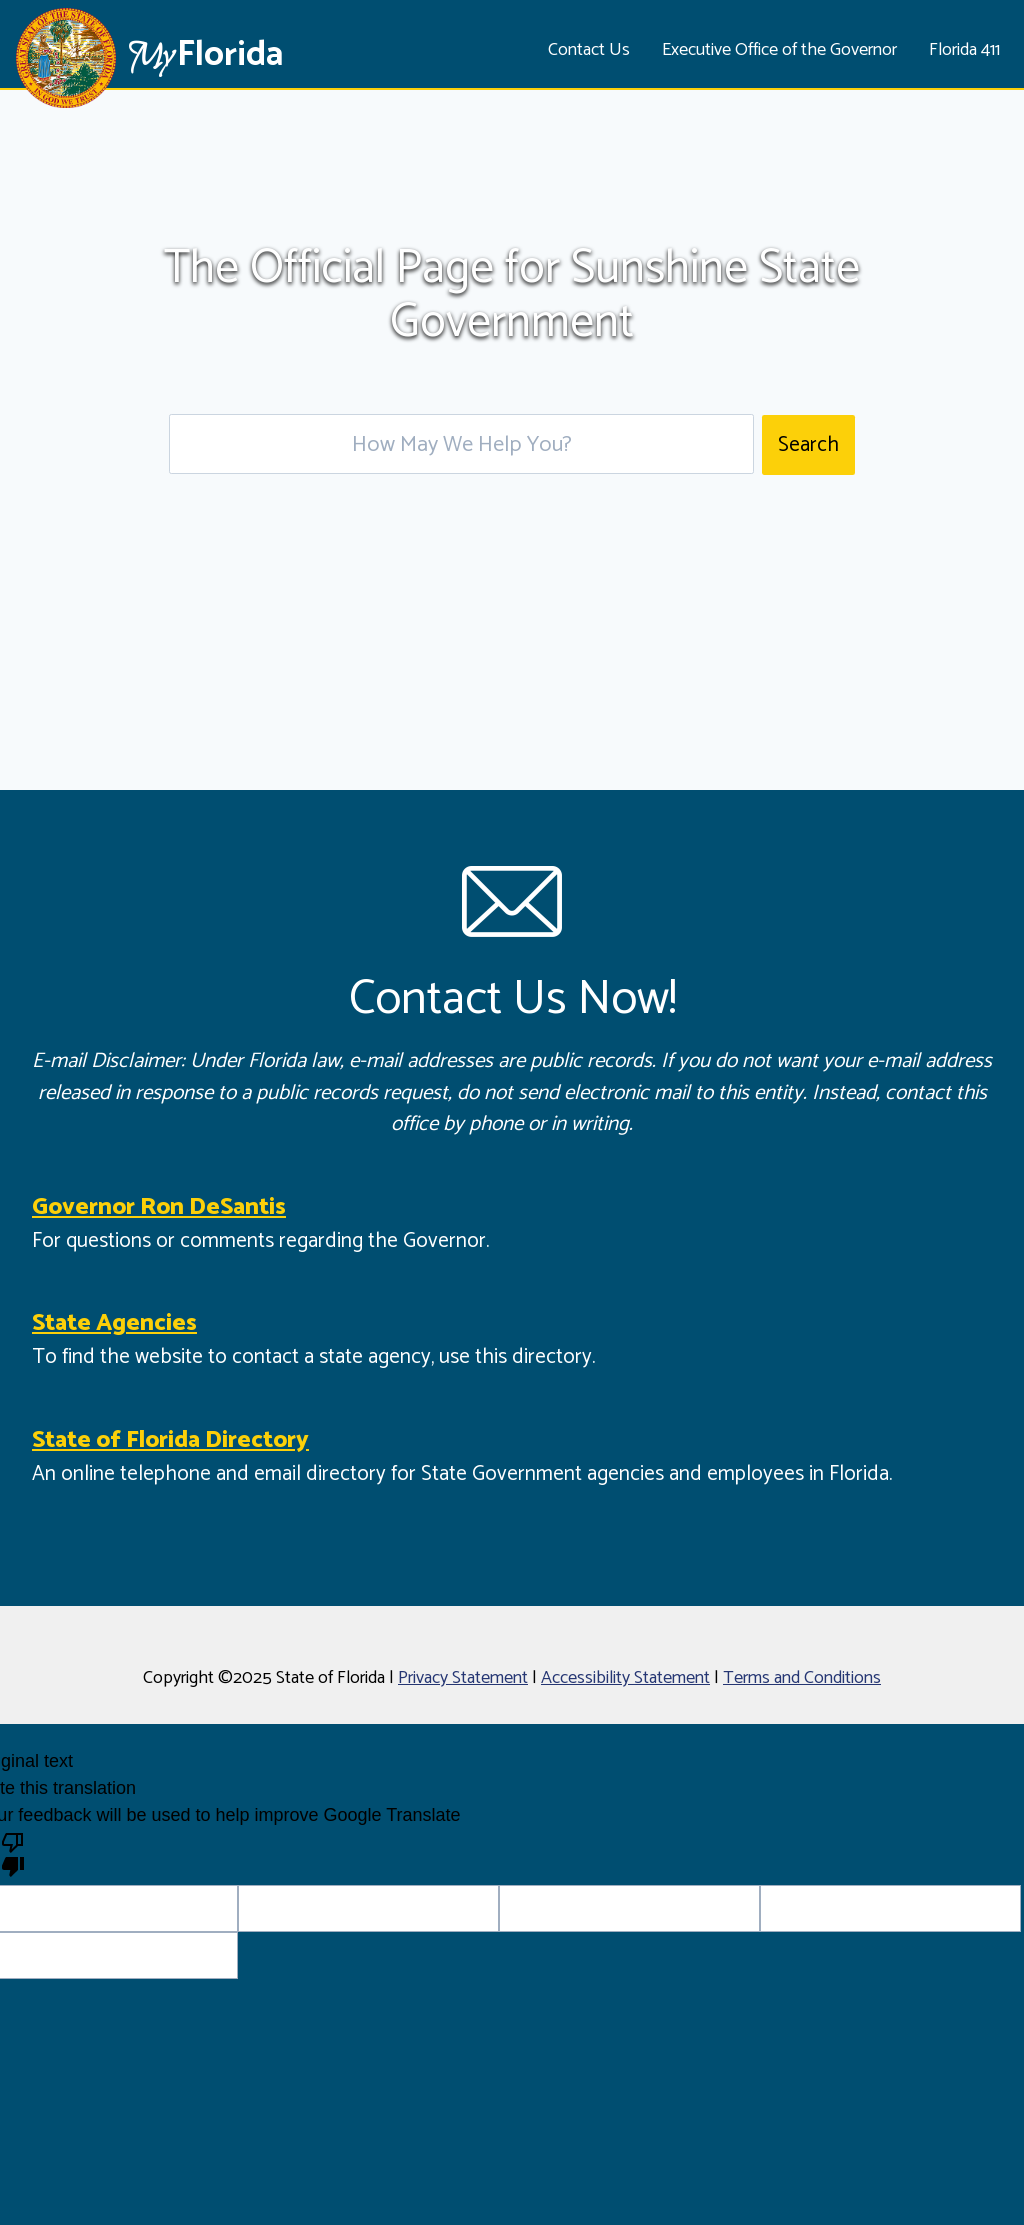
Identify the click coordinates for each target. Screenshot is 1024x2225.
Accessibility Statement (625, 1678)
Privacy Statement (463, 1678)
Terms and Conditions (802, 1678)
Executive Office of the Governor (779, 50)
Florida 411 (964, 50)
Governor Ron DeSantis (159, 1207)
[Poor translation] (13, 1853)
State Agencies (114, 1323)
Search (808, 445)
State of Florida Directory (170, 1440)
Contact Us (589, 50)
